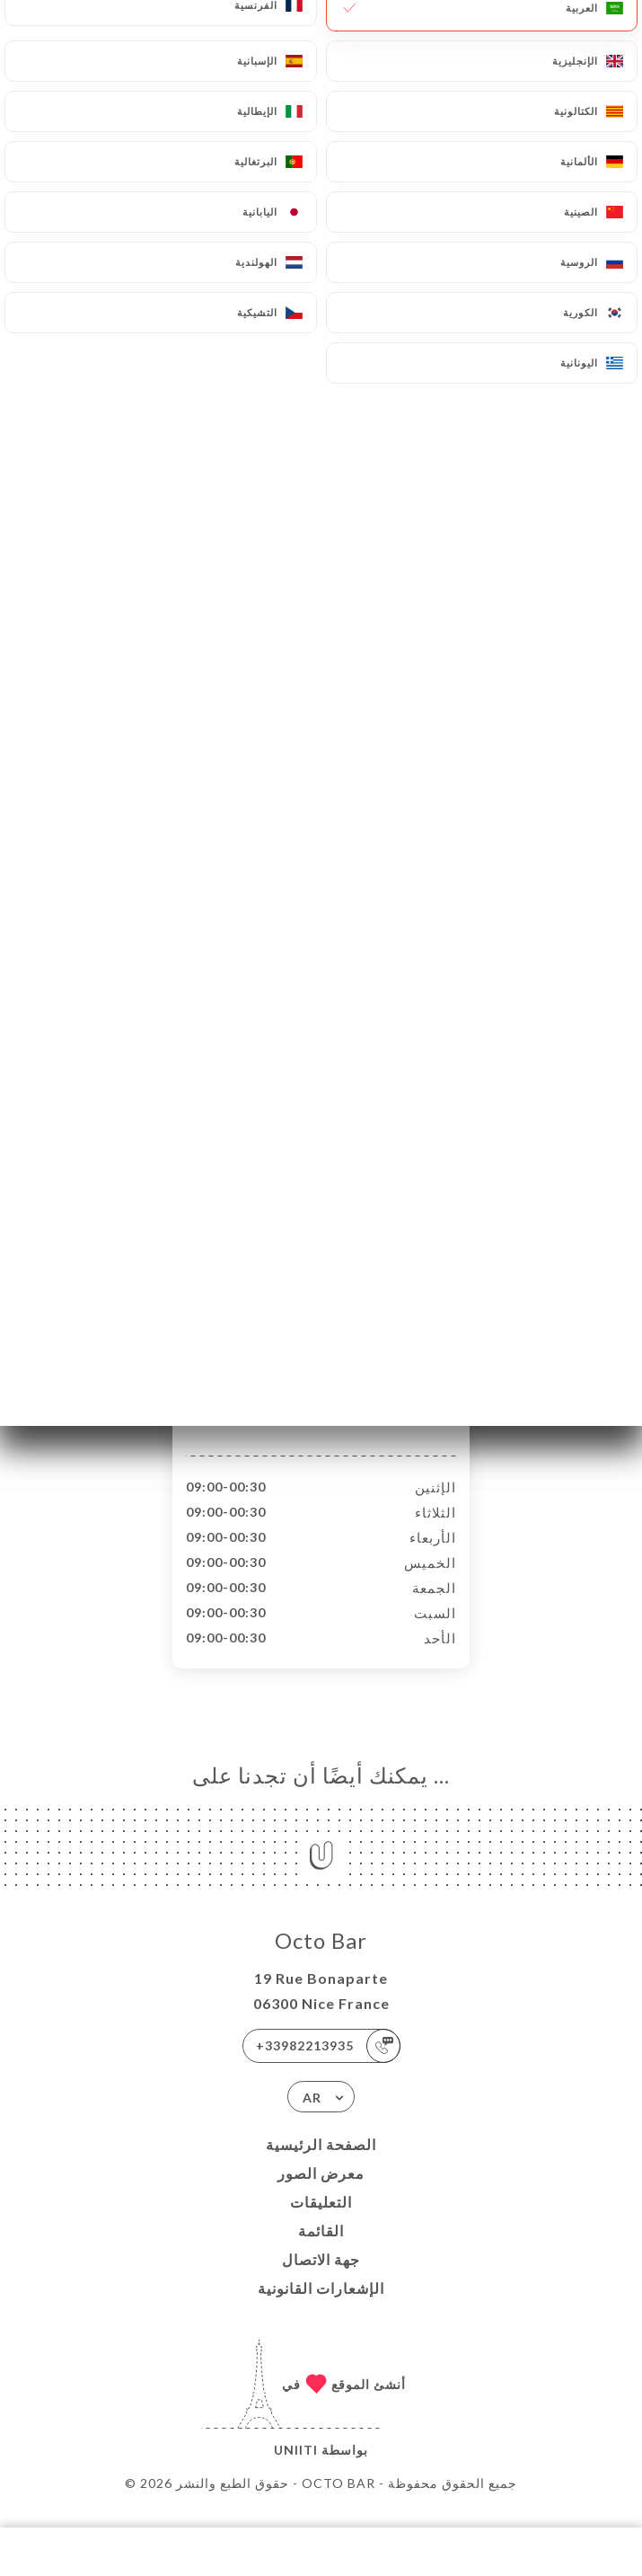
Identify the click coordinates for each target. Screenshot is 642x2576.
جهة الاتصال (321, 2278)
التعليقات (321, 2220)
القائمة (321, 2249)
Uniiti (296, 2468)
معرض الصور (321, 2191)
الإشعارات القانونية (321, 2306)
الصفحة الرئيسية (321, 2163)
